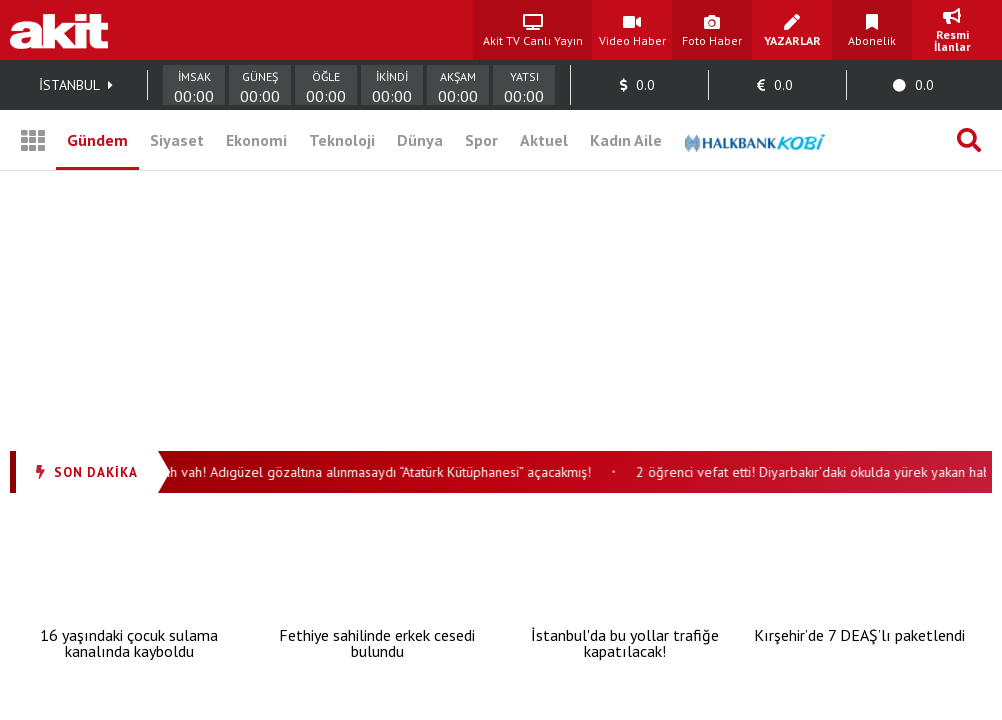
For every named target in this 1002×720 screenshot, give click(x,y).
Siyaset (177, 140)
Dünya (420, 140)
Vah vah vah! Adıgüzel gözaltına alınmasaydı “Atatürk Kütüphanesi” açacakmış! (368, 472)
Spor (481, 140)
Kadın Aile (626, 140)
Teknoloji (342, 140)
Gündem (97, 140)
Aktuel (544, 140)
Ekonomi (256, 140)
